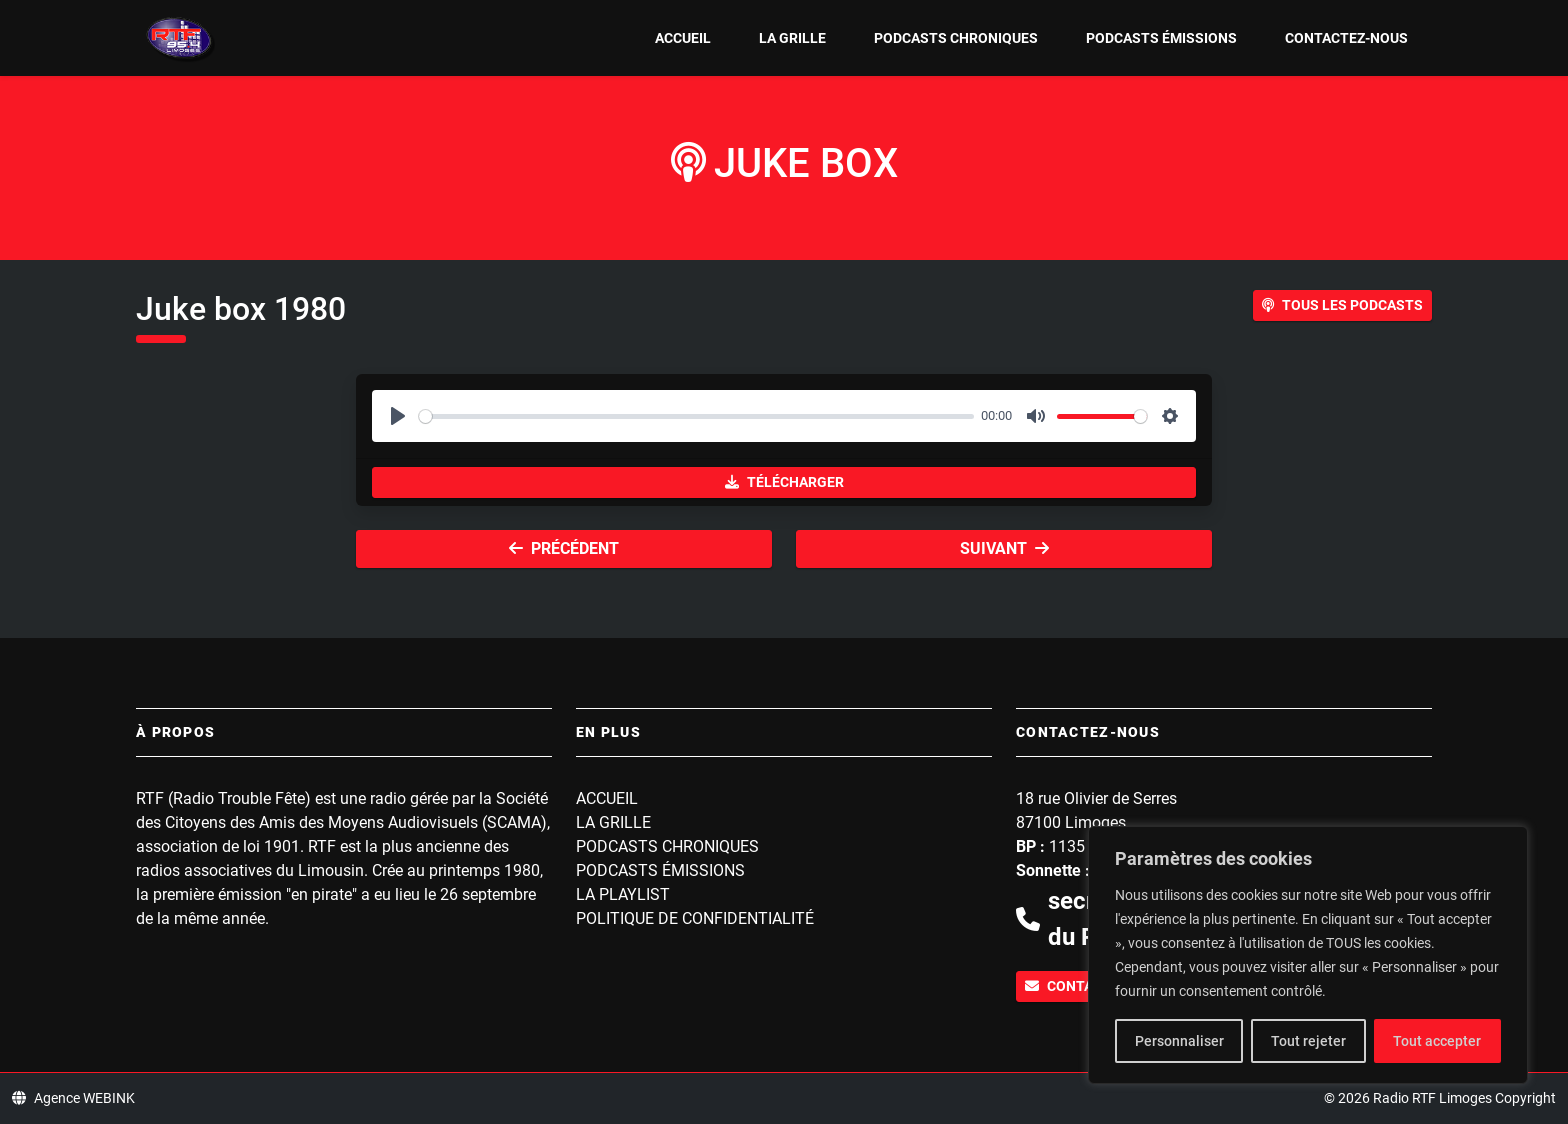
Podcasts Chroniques (956, 38)
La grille (792, 38)
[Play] (398, 416)
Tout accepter (1437, 1041)
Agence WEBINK (73, 1098)
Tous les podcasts (1342, 305)
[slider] (696, 416)
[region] (1308, 955)
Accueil (683, 38)
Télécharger (784, 482)
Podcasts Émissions (1161, 38)
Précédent (564, 548)
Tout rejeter (1308, 1041)
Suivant (1004, 548)
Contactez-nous (1346, 38)
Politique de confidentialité (695, 918)
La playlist (623, 894)
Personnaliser (1179, 1041)
